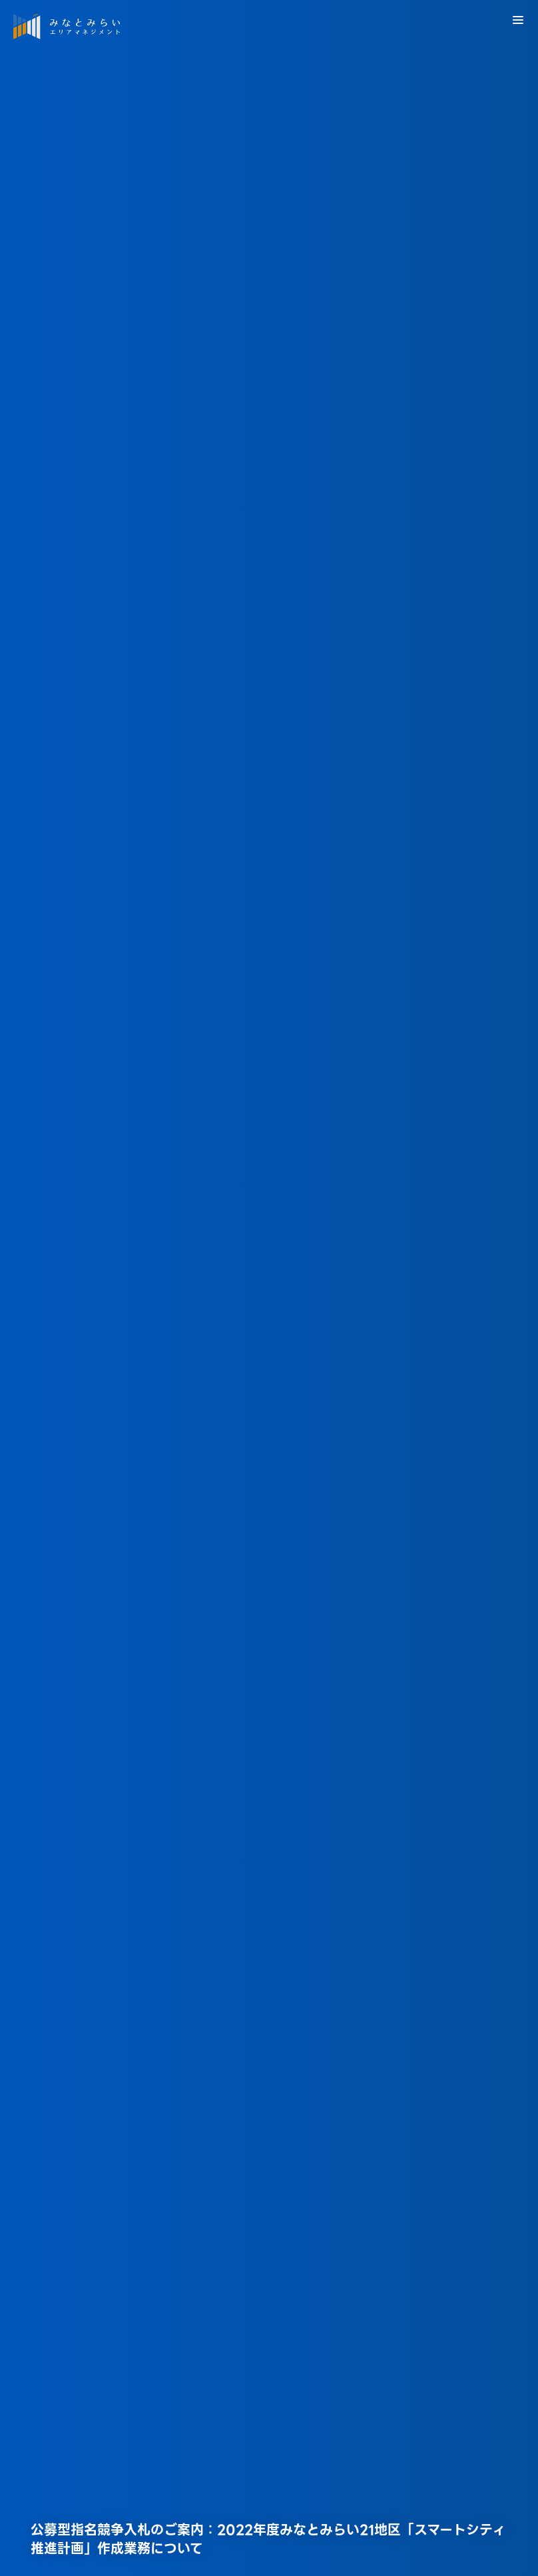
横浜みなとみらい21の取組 (119, 2532)
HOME (27, 2532)
